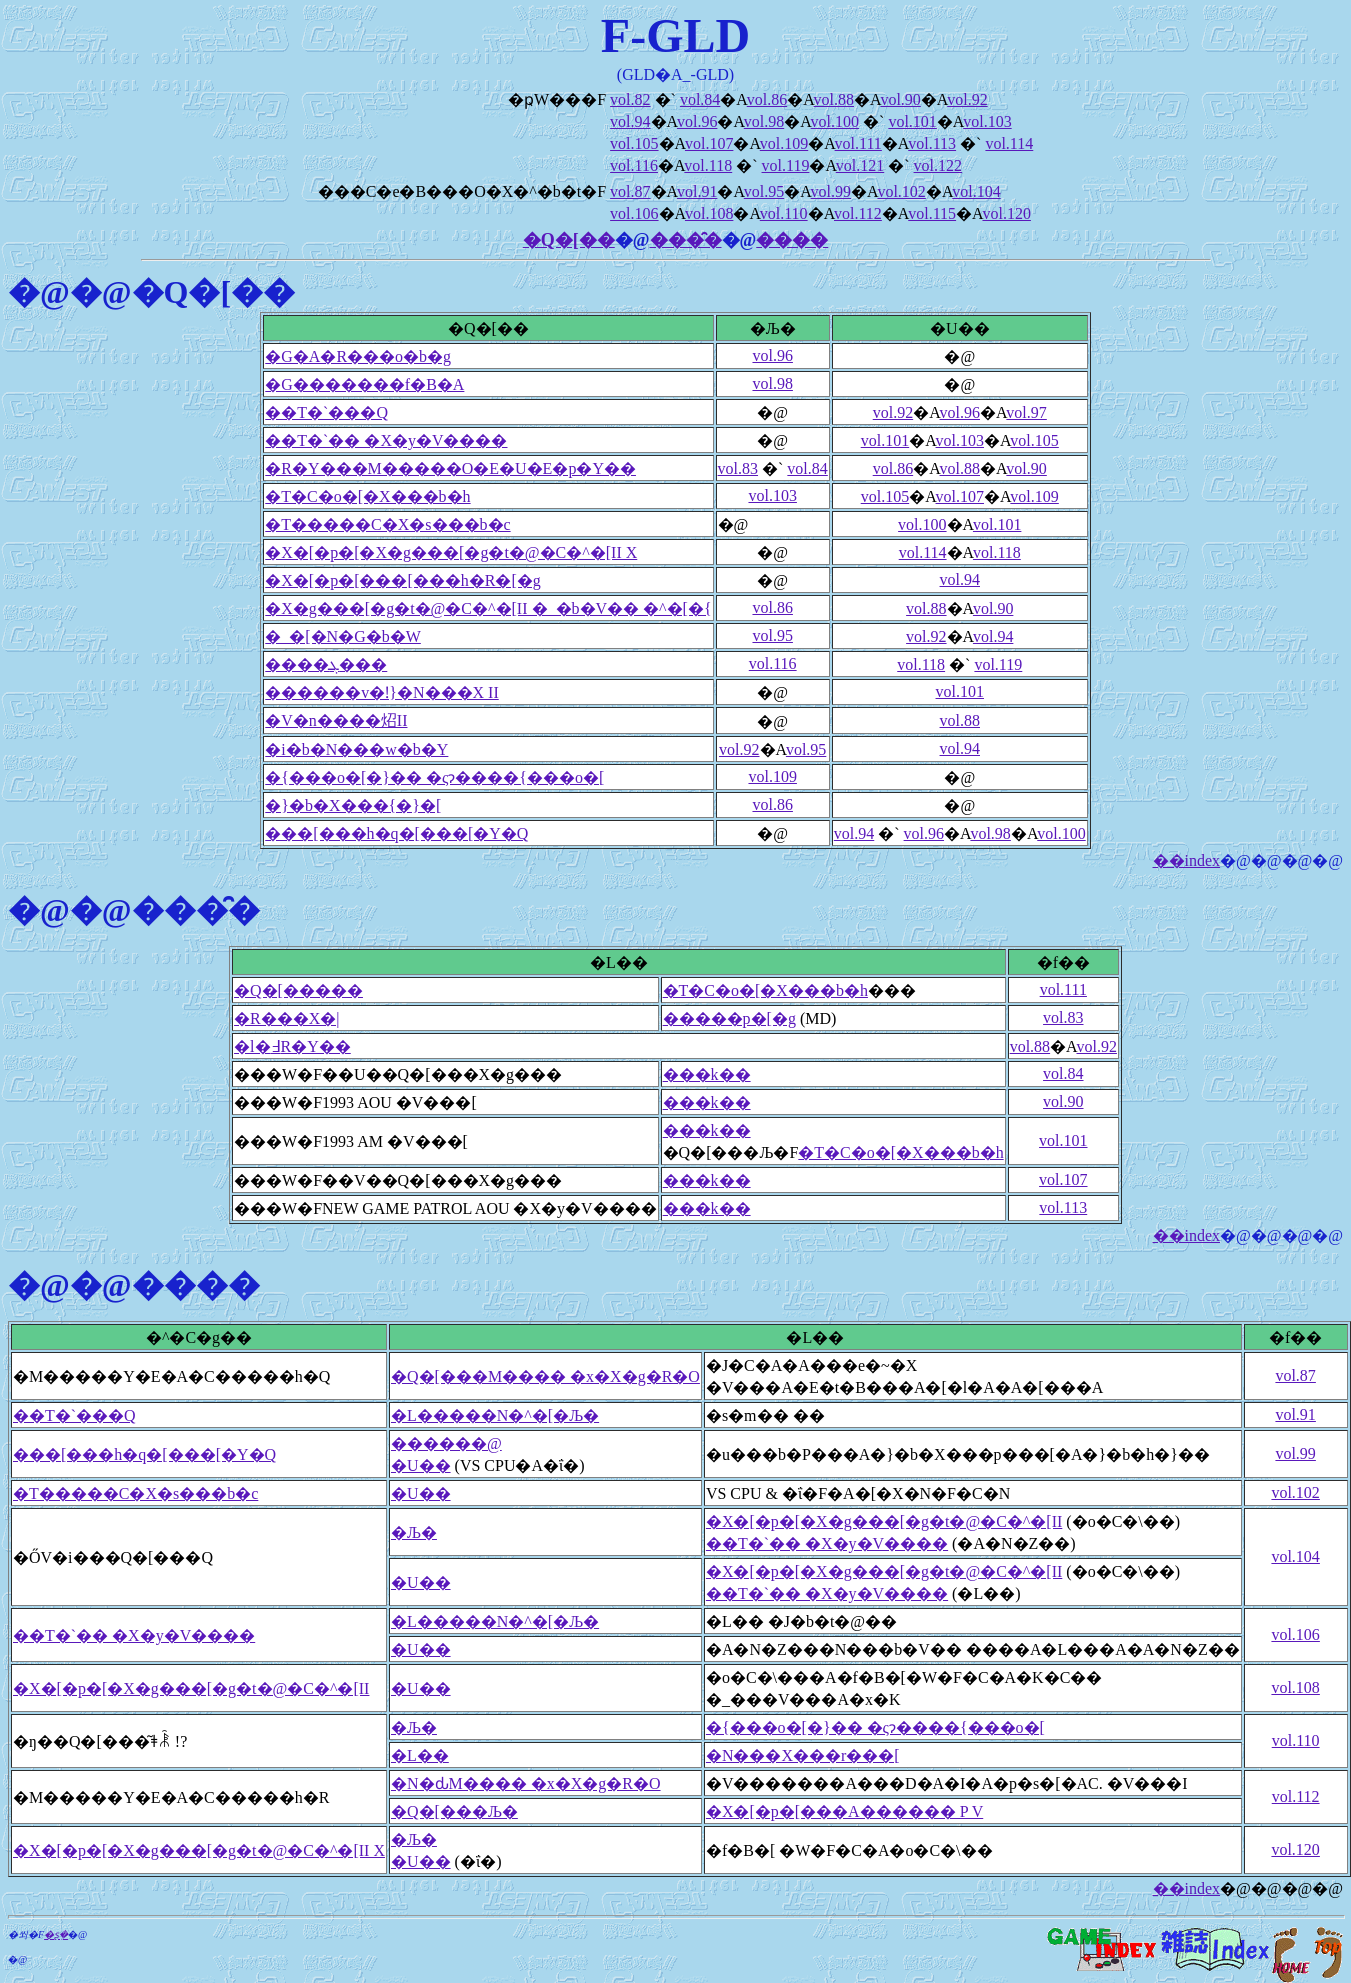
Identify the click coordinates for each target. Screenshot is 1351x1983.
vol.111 (858, 143)
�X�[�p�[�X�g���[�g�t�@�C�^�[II (884, 1521)
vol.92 (967, 99)
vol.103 (987, 121)
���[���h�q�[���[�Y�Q (396, 833)
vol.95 (764, 191)
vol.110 (784, 213)
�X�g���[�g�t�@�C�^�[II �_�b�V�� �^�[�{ (488, 608)
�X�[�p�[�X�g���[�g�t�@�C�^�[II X (451, 552)
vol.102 (901, 191)
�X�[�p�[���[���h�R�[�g (403, 580)
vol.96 (697, 121)
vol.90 (900, 99)
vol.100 (835, 121)
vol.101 (912, 121)
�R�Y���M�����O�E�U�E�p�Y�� (450, 468)
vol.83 (738, 468)
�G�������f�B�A (364, 384)
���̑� (686, 240)
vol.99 (831, 191)
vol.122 (938, 165)
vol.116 (634, 165)
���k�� (707, 1074)
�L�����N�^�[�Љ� (495, 1415)
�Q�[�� (569, 240)
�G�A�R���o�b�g (358, 356)
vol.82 (630, 99)
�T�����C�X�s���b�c (387, 524)
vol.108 (709, 213)
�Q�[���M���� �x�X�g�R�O (545, 1376)
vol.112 (858, 213)
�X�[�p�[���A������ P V (844, 1811)
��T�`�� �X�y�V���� (386, 440)
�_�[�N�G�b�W (343, 636)
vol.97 (1026, 412)
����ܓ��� (326, 664)
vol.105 (634, 143)
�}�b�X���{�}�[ (353, 805)
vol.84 (700, 99)
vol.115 (932, 213)
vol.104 (976, 191)
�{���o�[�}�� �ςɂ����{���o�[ (434, 777)
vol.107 (709, 143)
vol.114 (1009, 143)
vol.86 (767, 99)
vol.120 (1006, 213)
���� (792, 240)
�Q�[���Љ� (454, 1811)
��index (1187, 860)
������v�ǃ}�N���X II (381, 692)
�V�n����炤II (336, 720)
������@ (446, 1443)
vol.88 (834, 99)
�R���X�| (286, 1018)
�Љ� (414, 1532)
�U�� (421, 1465)
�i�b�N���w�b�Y (356, 749)
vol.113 (932, 143)
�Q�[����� (298, 990)
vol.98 (764, 121)
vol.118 (708, 165)
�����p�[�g (729, 1018)
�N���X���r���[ (803, 1755)
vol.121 (860, 165)
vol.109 (784, 143)
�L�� (420, 1755)
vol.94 (630, 121)
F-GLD (675, 35)
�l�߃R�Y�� (292, 1046)
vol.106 (634, 213)
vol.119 (786, 165)
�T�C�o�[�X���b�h (367, 496)
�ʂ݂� (56, 1934)
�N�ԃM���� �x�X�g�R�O (526, 1783)
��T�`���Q (326, 412)
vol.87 (630, 191)
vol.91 (697, 191)
